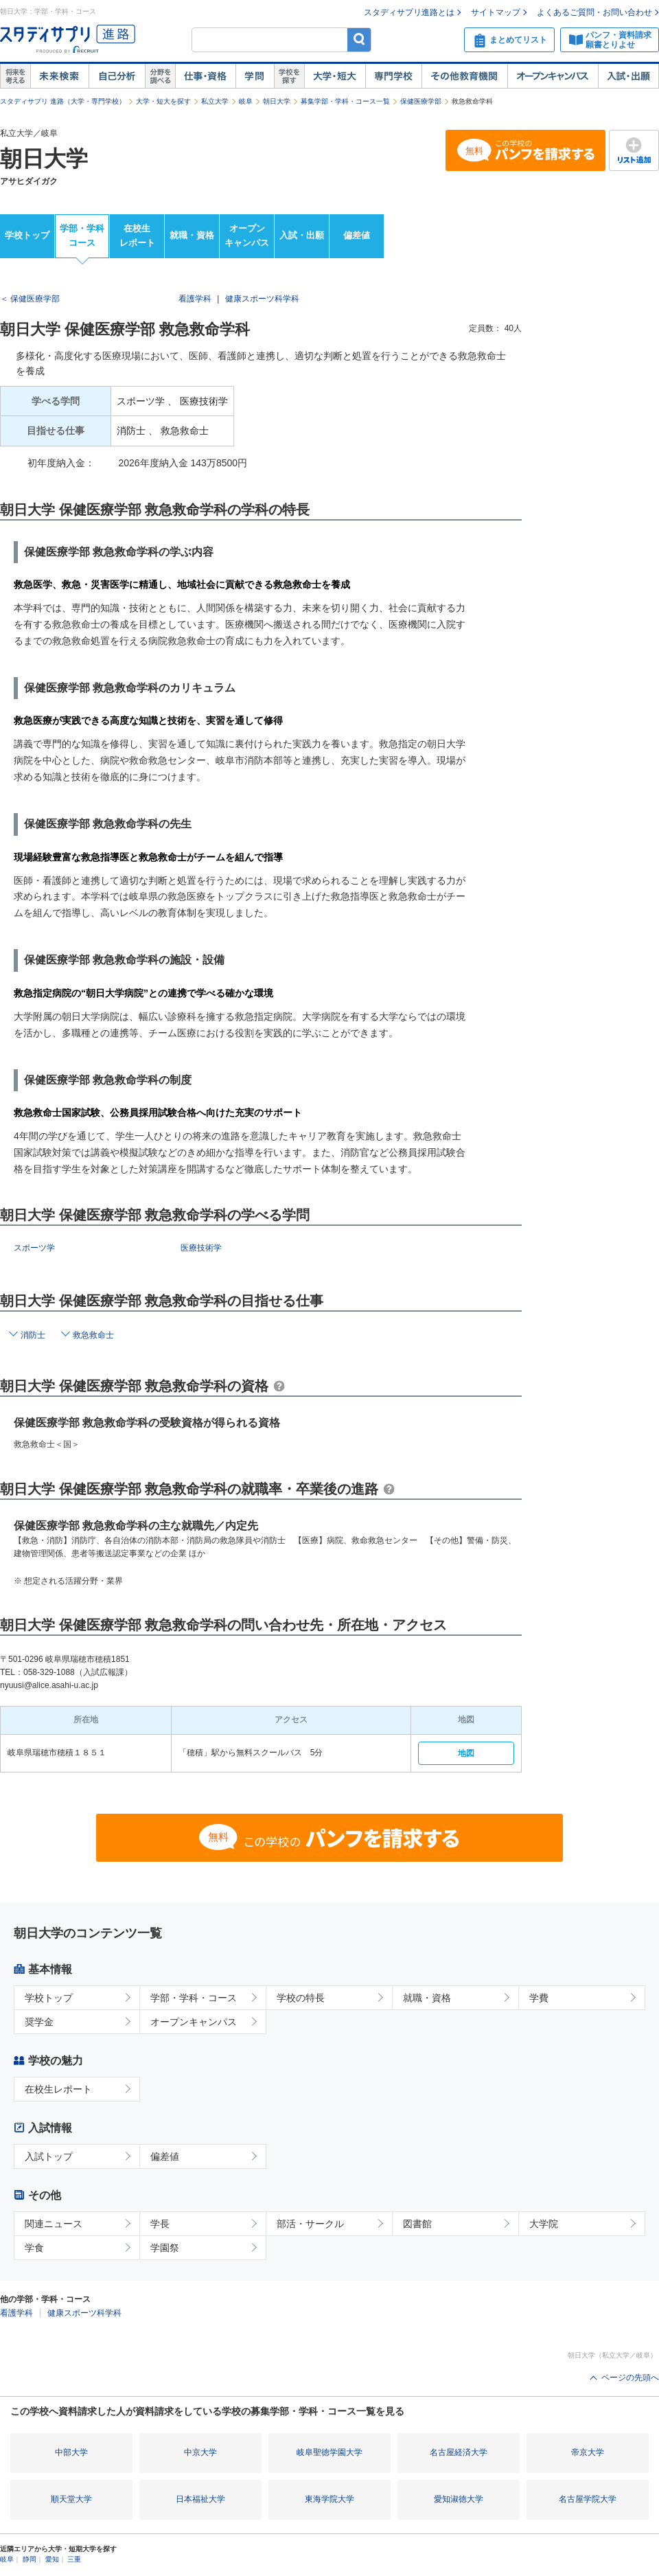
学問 (254, 76)
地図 (466, 1753)
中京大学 (200, 2452)
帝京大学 (587, 2452)
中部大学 (71, 2452)
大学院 (543, 2223)
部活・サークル (310, 2223)
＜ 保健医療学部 (30, 299)
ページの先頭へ (630, 2377)
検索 (359, 39)
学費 (538, 1997)
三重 (74, 2559)
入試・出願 (628, 76)
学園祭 (164, 2247)
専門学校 (393, 76)
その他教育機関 (464, 76)
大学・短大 (334, 76)
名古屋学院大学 (587, 2499)
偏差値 (356, 235)
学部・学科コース (82, 235)
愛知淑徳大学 (458, 2499)
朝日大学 (276, 101)
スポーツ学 (34, 1248)
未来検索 (59, 76)
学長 (160, 2223)
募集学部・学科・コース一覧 (345, 101)
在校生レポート (137, 235)
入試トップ (49, 2156)
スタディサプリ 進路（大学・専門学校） (63, 101)
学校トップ (27, 235)
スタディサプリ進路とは (409, 12)
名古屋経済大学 (458, 2452)
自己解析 (117, 76)
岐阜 (246, 101)
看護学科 (194, 299)
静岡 (29, 2559)
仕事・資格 (205, 76)
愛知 (52, 2559)
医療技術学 (201, 1248)
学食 (34, 2247)
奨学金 (39, 2021)
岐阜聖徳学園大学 (329, 2452)
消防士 (33, 1335)
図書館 (417, 2223)
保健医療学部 (420, 101)
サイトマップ (495, 12)
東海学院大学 (329, 2499)
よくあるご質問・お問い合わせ (594, 12)
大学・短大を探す (163, 101)
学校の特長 (301, 1997)
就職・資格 (192, 235)
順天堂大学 (71, 2499)
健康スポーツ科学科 (262, 299)
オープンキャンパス (552, 76)
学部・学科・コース (193, 1997)
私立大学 (215, 101)
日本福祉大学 (200, 2499)
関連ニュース (53, 2223)
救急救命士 (93, 1335)
